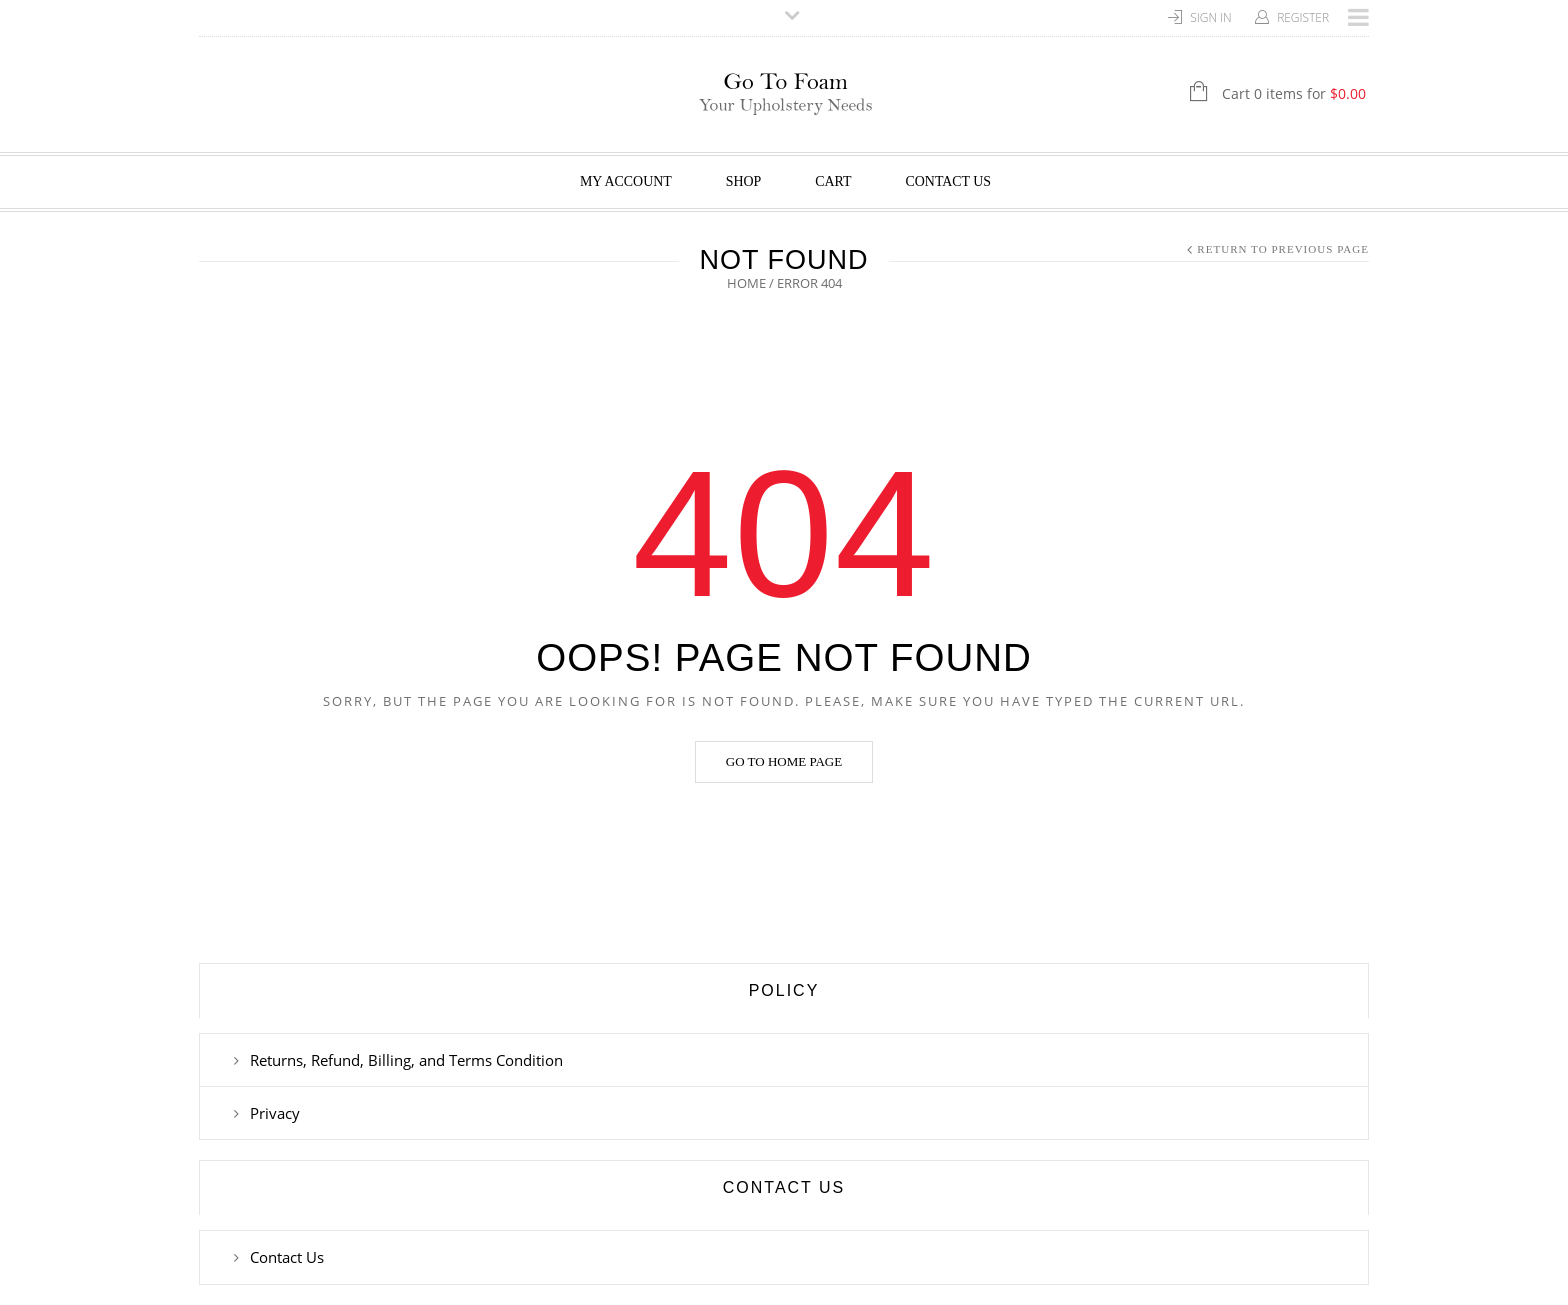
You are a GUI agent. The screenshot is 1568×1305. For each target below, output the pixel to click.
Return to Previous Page (1283, 249)
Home (746, 283)
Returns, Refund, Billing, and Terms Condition (406, 1060)
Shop (744, 181)
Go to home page (784, 761)
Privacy (275, 1113)
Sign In (1211, 17)
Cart (833, 181)
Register (1303, 17)
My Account (626, 181)
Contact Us (949, 181)
